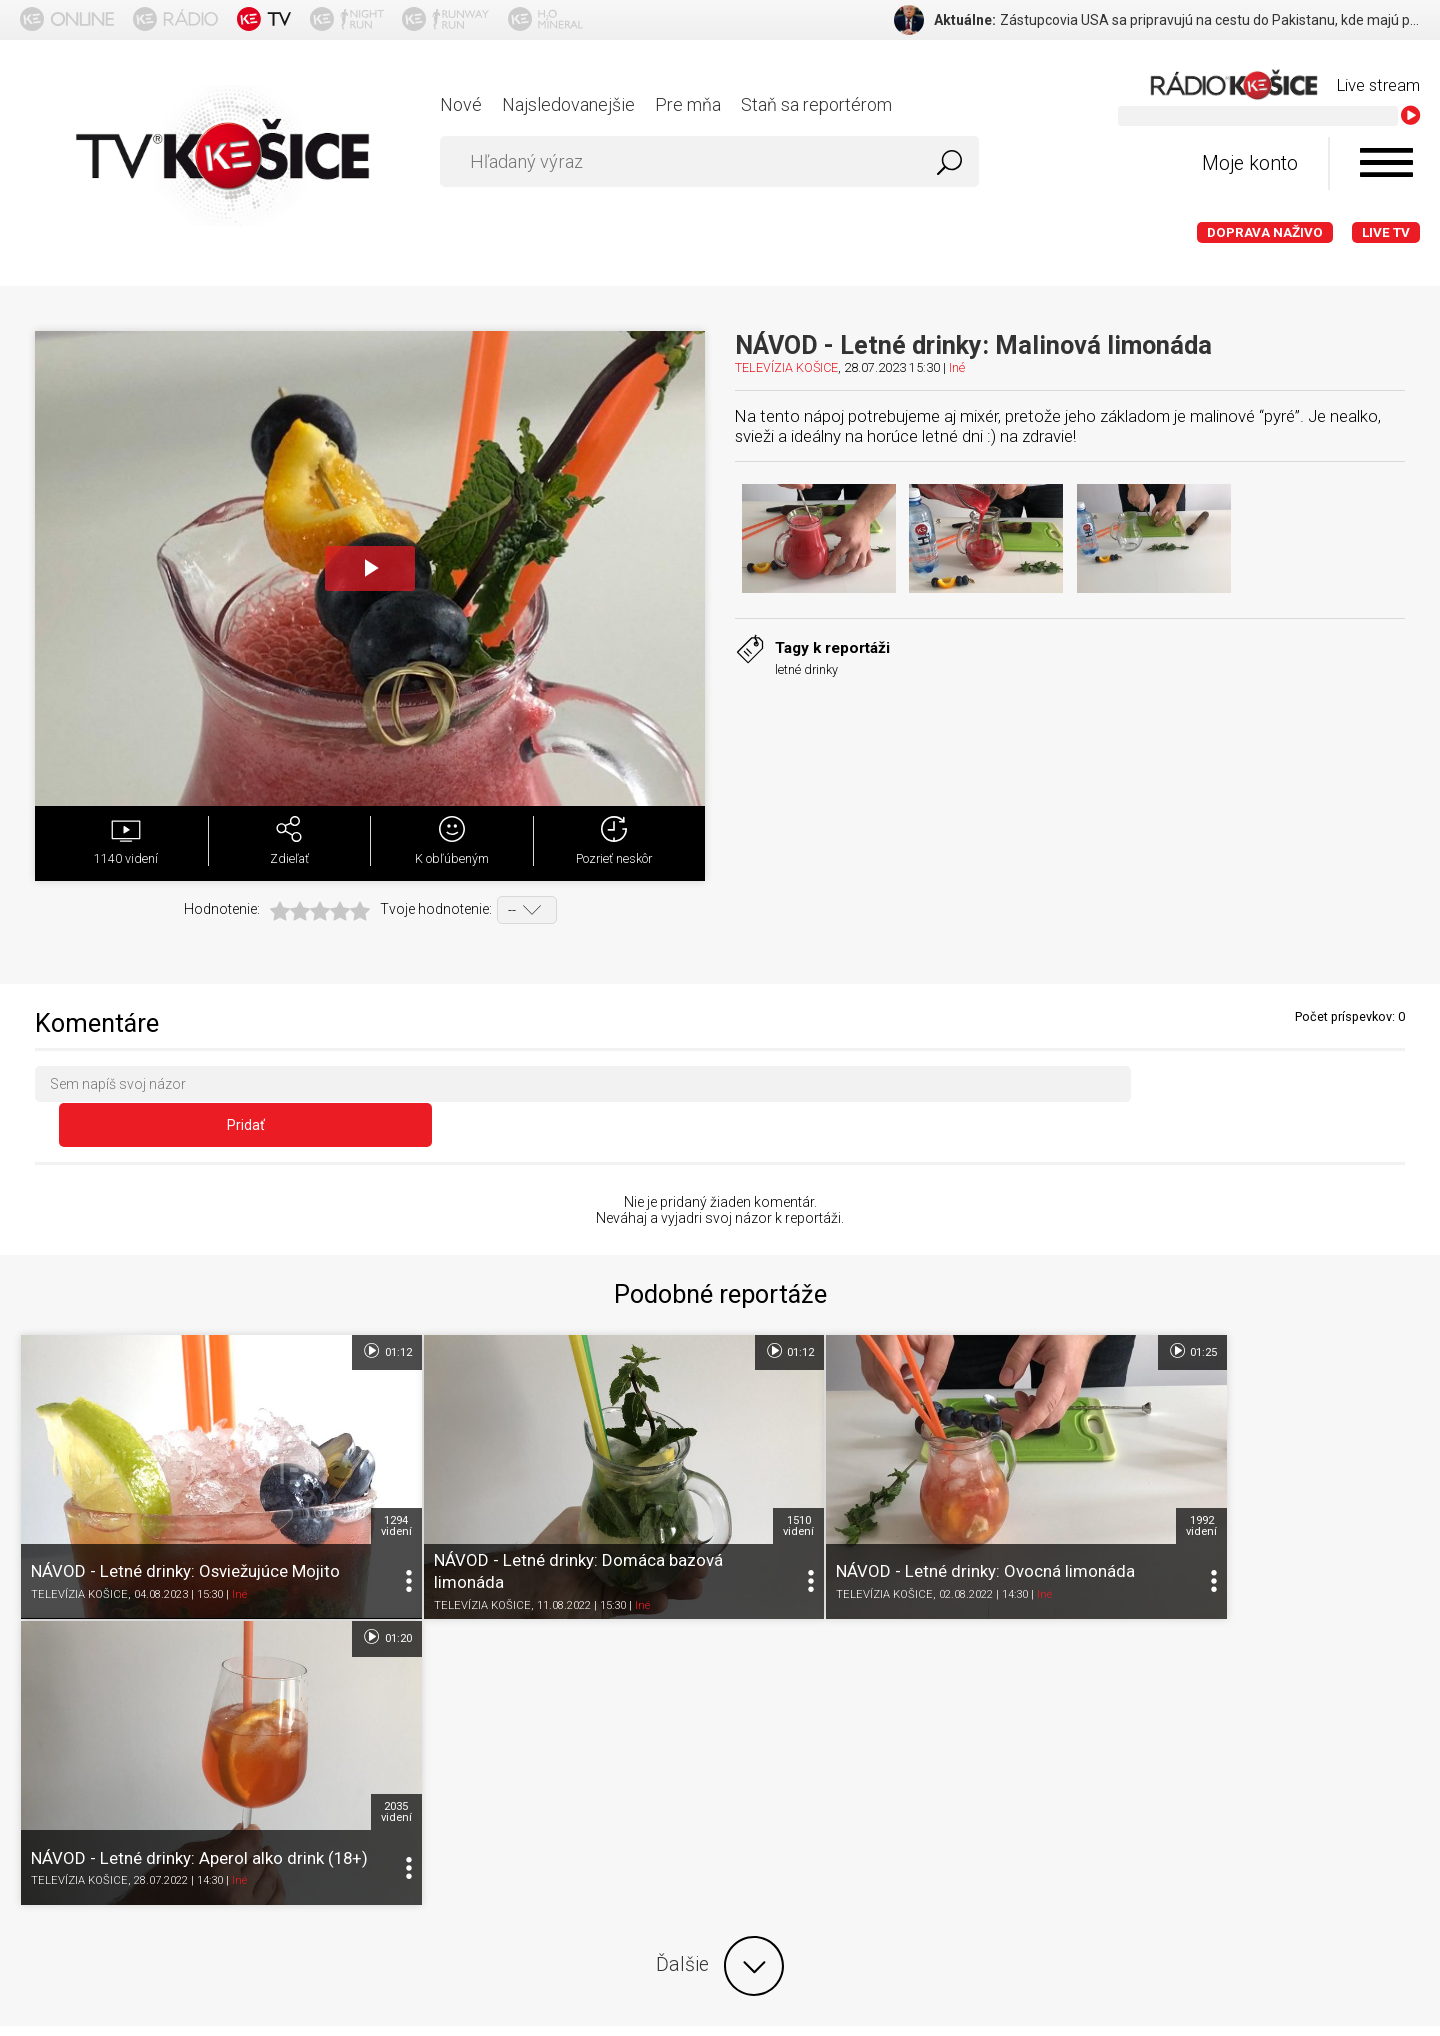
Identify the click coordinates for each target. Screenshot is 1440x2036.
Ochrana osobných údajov (449, 1750)
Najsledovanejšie (568, 104)
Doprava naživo (1265, 232)
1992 (1043, 1452)
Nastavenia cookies (630, 1750)
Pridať (1282, 1088)
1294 (343, 1452)
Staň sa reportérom (816, 104)
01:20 (1384, 1314)
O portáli (128, 1750)
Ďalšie (720, 1606)
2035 (1393, 1452)
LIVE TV (1386, 232)
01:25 (1034, 1314)
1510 (693, 1452)
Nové (461, 104)
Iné (957, 367)
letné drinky (806, 669)
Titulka (53, 1750)
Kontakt (748, 1750)
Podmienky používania (259, 1750)
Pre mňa (688, 104)
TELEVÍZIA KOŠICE (786, 367)
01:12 (334, 1314)
